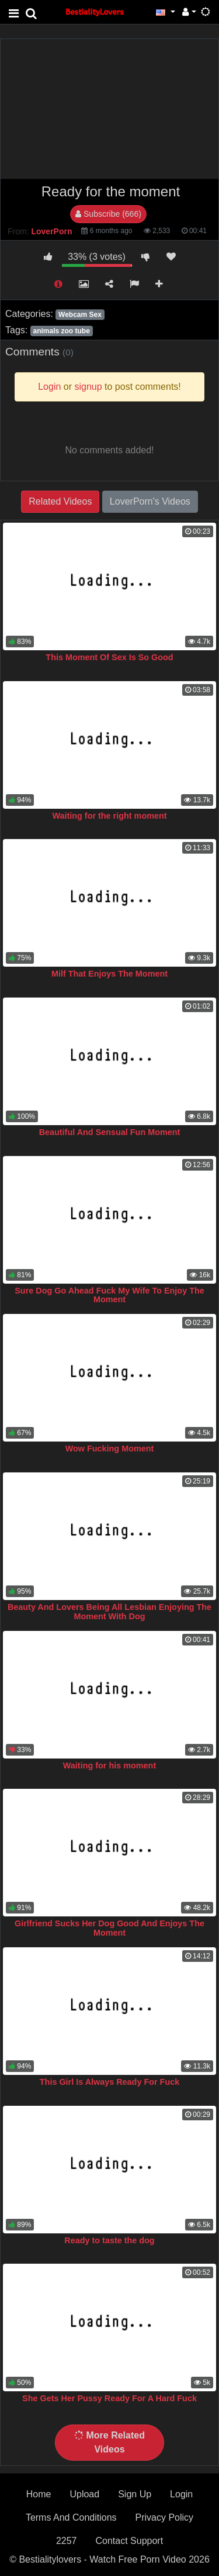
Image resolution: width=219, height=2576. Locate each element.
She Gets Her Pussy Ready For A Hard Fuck (109, 2398)
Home (38, 2494)
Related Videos (60, 501)
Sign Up (134, 2494)
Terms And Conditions (71, 2517)
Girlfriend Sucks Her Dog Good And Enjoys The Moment (109, 1928)
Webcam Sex (80, 315)
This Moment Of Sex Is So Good (109, 657)
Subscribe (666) (108, 214)
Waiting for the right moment (109, 815)
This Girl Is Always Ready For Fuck (109, 2082)
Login (181, 2494)
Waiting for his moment (109, 1765)
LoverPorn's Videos (150, 501)
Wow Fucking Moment (109, 1448)
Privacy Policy (164, 2517)
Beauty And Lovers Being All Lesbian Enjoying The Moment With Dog (109, 1611)
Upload (84, 2494)
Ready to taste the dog (109, 2240)
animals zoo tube (61, 331)
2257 (66, 2541)
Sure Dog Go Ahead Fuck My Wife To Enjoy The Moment (109, 1295)
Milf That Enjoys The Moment (109, 973)
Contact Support (129, 2541)
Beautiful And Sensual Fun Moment (109, 1132)
